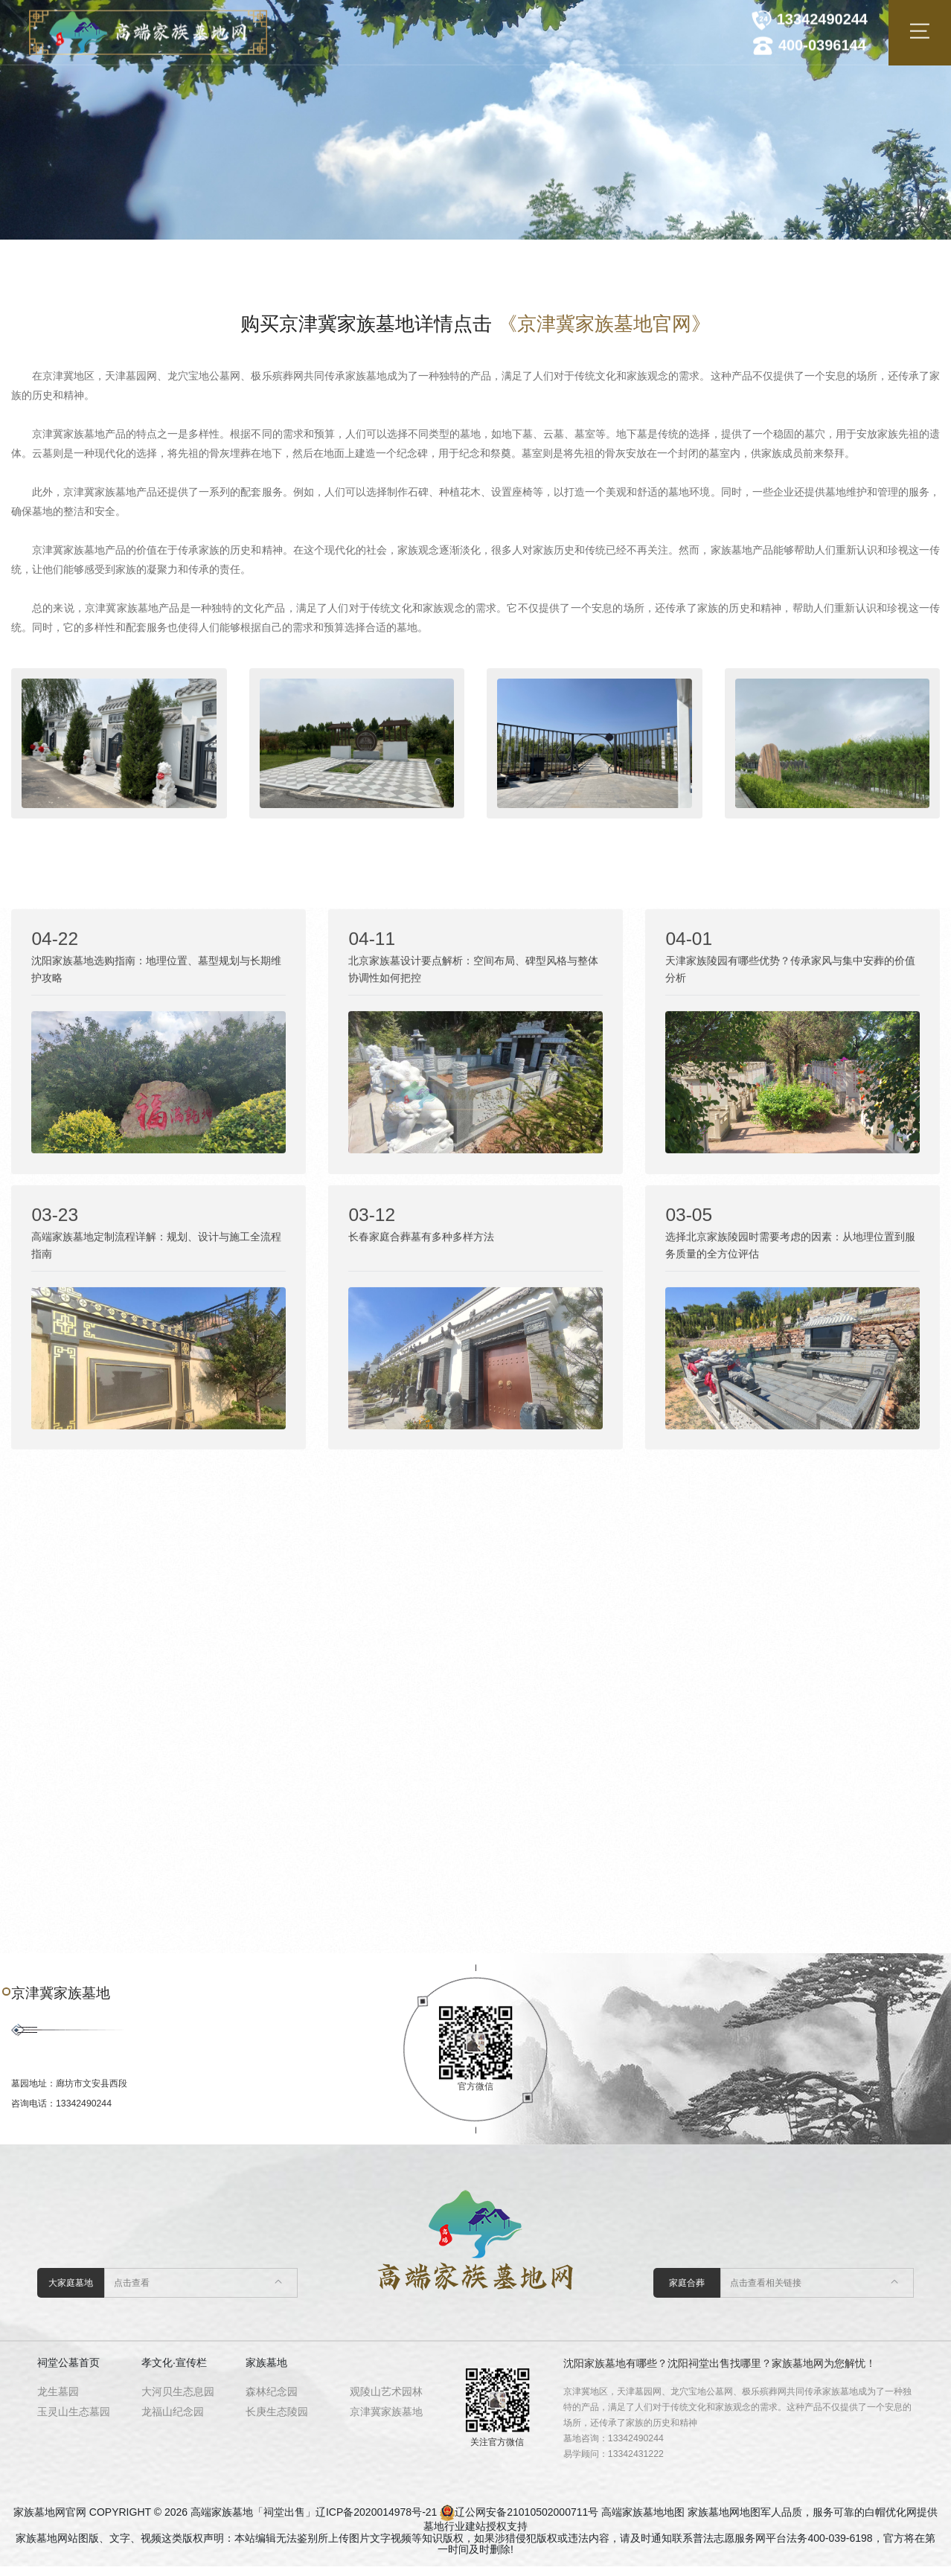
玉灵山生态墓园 (73, 2421)
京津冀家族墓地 (386, 2421)
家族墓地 (266, 2372)
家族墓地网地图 (724, 2522)
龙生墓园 (58, 2401)
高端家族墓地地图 (643, 2522)
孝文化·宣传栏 (174, 2372)
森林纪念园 (272, 2401)
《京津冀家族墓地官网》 (604, 324)
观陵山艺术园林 (386, 2401)
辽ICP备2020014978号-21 (376, 2522)
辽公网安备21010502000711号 (526, 2522)
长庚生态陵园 (277, 2421)
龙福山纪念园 (172, 2421)
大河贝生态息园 (177, 2401)
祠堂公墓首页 (68, 2372)
